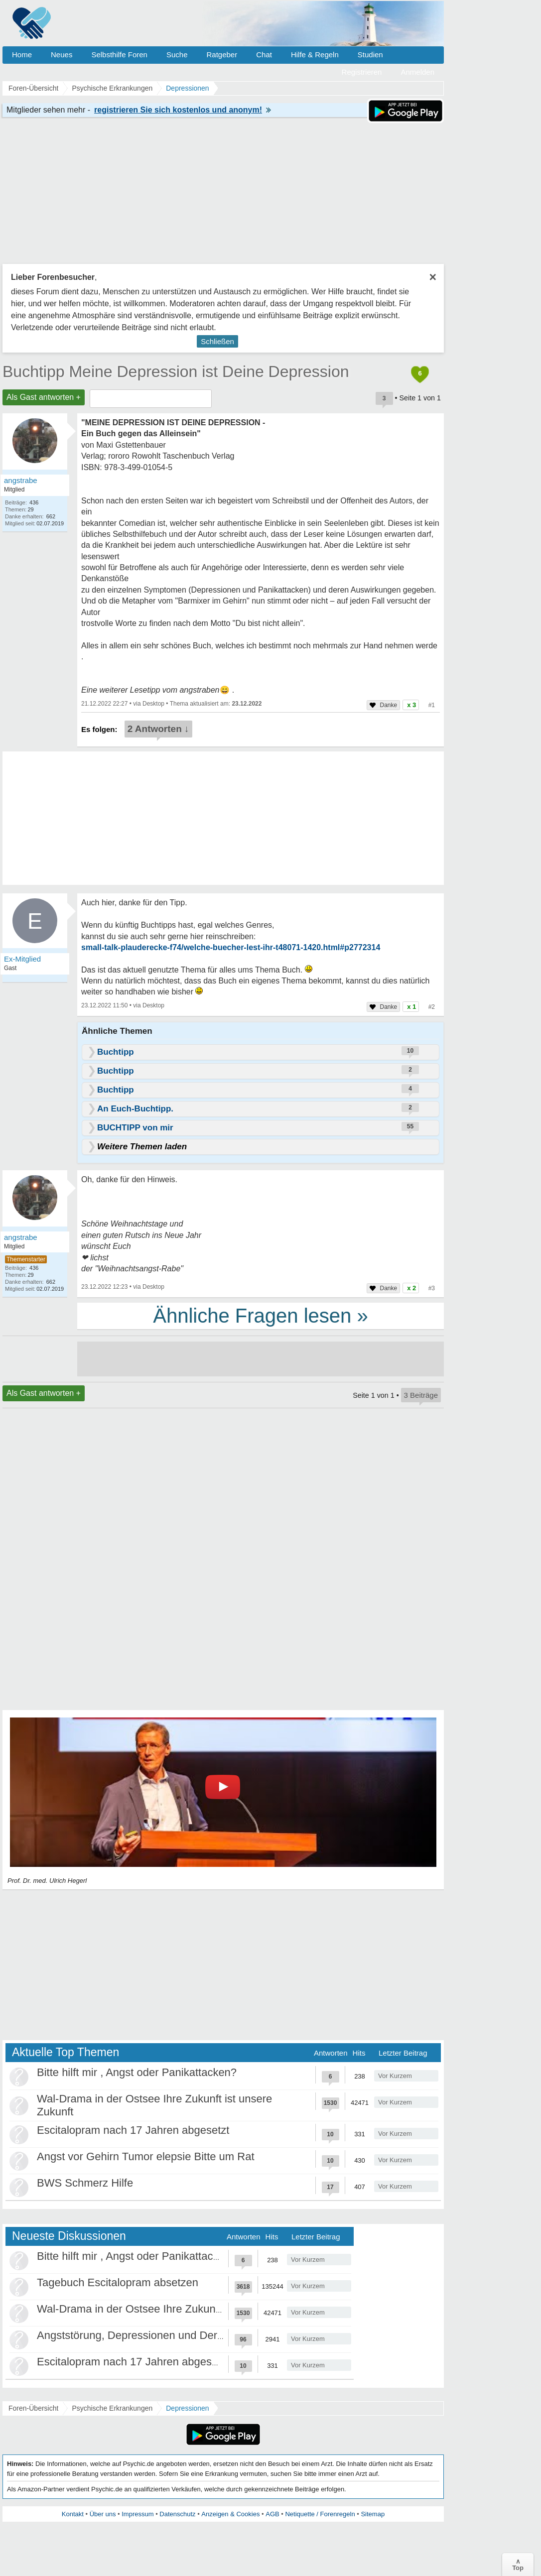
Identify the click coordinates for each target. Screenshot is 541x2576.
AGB (272, 2514)
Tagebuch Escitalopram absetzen (117, 2282)
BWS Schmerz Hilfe (85, 2183)
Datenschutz (177, 2514)
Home (22, 54)
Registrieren (362, 72)
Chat (264, 54)
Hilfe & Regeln (315, 54)
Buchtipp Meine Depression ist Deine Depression (175, 371)
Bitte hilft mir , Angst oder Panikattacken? (137, 2072)
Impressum (137, 2514)
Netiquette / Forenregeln (320, 2514)
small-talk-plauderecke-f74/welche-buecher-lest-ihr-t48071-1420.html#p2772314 (230, 947)
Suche (177, 54)
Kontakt (73, 2514)
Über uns (103, 2514)
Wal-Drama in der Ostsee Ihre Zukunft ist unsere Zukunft (174, 2309)
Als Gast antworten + (43, 397)
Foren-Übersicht (33, 2408)
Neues (61, 54)
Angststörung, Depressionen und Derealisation (150, 2335)
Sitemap (373, 2514)
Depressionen (187, 2408)
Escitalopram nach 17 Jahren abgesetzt (133, 2130)
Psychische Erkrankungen (112, 2408)
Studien (370, 54)
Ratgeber (221, 54)
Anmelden (417, 72)
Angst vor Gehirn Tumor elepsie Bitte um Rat (146, 2156)
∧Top (518, 2565)
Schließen (217, 341)
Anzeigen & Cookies (230, 2514)
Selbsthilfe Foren (119, 54)
